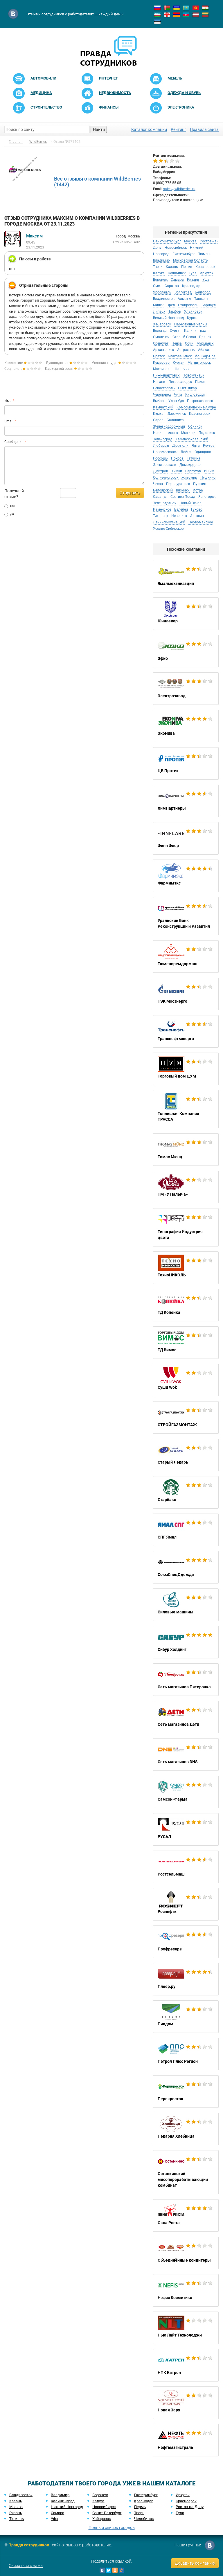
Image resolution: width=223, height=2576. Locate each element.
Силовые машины (185, 1605)
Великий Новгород (168, 318)
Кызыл (158, 414)
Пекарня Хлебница (185, 2129)
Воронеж (160, 280)
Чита (178, 394)
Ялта (196, 446)
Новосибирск (176, 248)
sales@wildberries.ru (179, 189)
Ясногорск (206, 497)
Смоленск (161, 337)
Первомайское (200, 522)
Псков (200, 382)
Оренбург (160, 343)
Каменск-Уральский (191, 439)
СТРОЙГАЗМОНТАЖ (185, 1417)
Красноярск (205, 267)
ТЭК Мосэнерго (185, 994)
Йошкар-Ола (205, 356)
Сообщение (13, 442)
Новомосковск (165, 452)
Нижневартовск (166, 375)
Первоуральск (178, 484)
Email (8, 421)
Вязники (183, 490)
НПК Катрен (185, 2365)
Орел (171, 305)
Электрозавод (185, 689)
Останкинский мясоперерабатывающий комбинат (185, 2172)
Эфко (185, 651)
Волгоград (183, 292)
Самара (177, 280)
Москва (190, 241)
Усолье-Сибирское (168, 529)
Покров (177, 458)
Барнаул (209, 305)
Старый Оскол (184, 337)
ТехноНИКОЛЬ (185, 1268)
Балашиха (175, 420)
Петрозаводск (180, 382)
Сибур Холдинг (185, 1642)
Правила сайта (204, 129)
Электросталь (164, 465)
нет (10, 506)
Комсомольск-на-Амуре (196, 407)
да (9, 514)
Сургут (175, 331)
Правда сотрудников (28, 2545)
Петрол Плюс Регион (185, 2054)
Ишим (209, 471)
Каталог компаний (149, 129)
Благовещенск (180, 356)
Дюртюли (180, 446)
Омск (157, 286)
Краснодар (191, 286)
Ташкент (201, 299)
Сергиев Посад (182, 497)
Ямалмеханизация (185, 576)
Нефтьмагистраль (185, 2440)
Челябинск (177, 273)
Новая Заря (185, 2403)
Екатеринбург (183, 254)
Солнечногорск (166, 477)
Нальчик (182, 369)
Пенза (177, 343)
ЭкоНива (185, 726)
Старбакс (185, 1492)
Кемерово (161, 363)
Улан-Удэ (176, 401)
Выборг (159, 401)
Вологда (160, 331)
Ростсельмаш (185, 1867)
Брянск (205, 337)
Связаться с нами (26, 2565)
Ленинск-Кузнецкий (169, 522)
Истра (198, 490)
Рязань (193, 280)
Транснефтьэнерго (185, 1031)
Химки (176, 471)
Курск (192, 318)
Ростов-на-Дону (190, 2507)
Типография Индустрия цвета (185, 1227)
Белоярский (163, 490)
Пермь (186, 267)
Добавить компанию (195, 2563)
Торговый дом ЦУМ (185, 1069)
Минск (158, 305)
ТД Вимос (185, 1343)
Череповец (162, 394)
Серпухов (193, 471)
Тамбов (174, 311)
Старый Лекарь (185, 1455)
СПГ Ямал (185, 1530)
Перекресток (185, 2091)
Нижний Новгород (67, 2507)
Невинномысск (165, 433)
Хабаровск (162, 324)
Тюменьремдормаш (185, 956)
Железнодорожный (169, 426)
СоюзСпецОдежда (185, 1567)
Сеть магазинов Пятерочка (185, 1680)
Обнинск (195, 426)
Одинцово (203, 452)
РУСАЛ (185, 1829)
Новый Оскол (190, 503)
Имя (8, 401)
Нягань (159, 382)
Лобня (186, 452)
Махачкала (162, 369)
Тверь (158, 267)
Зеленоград (162, 439)
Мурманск (205, 343)
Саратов (172, 286)
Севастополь (164, 388)
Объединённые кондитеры (185, 2253)
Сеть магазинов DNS (185, 1754)
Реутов (209, 446)
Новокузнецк (193, 375)
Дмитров (160, 471)
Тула (193, 273)
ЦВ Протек (185, 763)
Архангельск (163, 350)
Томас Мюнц (185, 1149)
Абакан (204, 350)
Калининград (195, 331)
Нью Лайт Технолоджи (185, 2328)
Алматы (184, 299)
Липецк (159, 311)
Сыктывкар (187, 388)
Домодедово (190, 465)
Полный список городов (112, 2527)
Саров (158, 420)
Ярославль (162, 292)
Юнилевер (185, 614)
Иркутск (206, 273)
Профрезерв (185, 1942)
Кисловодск (195, 394)
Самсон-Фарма (185, 1792)
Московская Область (190, 260)
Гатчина (193, 458)
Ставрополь (188, 305)
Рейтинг (178, 129)
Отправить (130, 493)
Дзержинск (177, 414)
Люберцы (161, 446)
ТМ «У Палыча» (185, 1187)
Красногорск (199, 414)
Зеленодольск (164, 503)
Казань (172, 267)
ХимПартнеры (185, 801)
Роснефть (185, 1904)
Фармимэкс (185, 876)
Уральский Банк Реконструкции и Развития (185, 916)
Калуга (159, 273)
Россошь (160, 458)
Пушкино (207, 477)
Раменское (162, 509)
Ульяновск (193, 311)
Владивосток (164, 299)
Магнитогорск (199, 363)
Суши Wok (185, 1380)
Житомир (189, 477)
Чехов (158, 484)
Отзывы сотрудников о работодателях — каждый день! (74, 14)
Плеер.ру (185, 1979)
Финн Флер (185, 838)
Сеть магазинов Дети (185, 1717)
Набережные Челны (190, 324)
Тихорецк (160, 516)
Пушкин (199, 484)
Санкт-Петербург (167, 241)
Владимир (161, 260)
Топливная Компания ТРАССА (185, 1109)
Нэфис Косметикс (185, 2290)
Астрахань (186, 350)
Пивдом (185, 2017)
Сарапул (160, 497)
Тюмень (204, 254)
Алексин (197, 516)
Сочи (189, 343)
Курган (178, 363)
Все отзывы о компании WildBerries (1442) (97, 182)
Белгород (203, 292)
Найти (99, 129)
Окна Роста (185, 2215)
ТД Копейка (185, 1305)
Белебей (181, 509)
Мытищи (188, 433)
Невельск (179, 516)
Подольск (207, 433)
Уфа (205, 280)
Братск (159, 356)
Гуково (196, 509)
